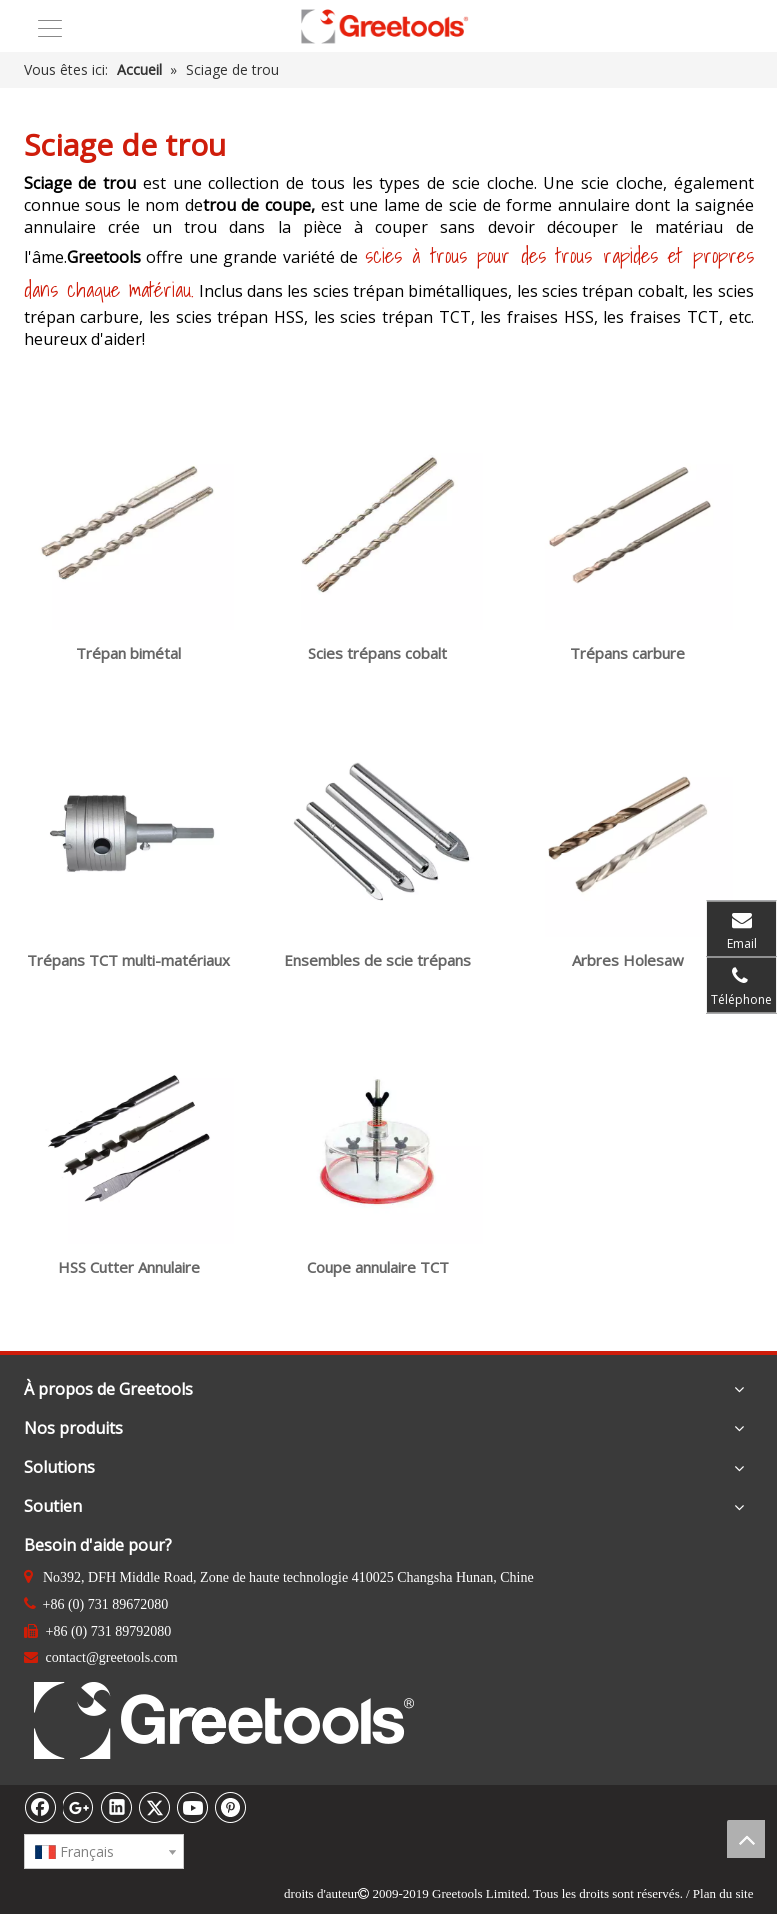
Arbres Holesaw (628, 960)
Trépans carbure (627, 653)
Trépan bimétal (128, 653)
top (746, 1839)
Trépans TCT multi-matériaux (128, 960)
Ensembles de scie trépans (378, 960)
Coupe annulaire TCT (378, 1267)
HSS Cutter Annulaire (128, 1267)
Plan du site (723, 1893)
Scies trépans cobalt (378, 653)
